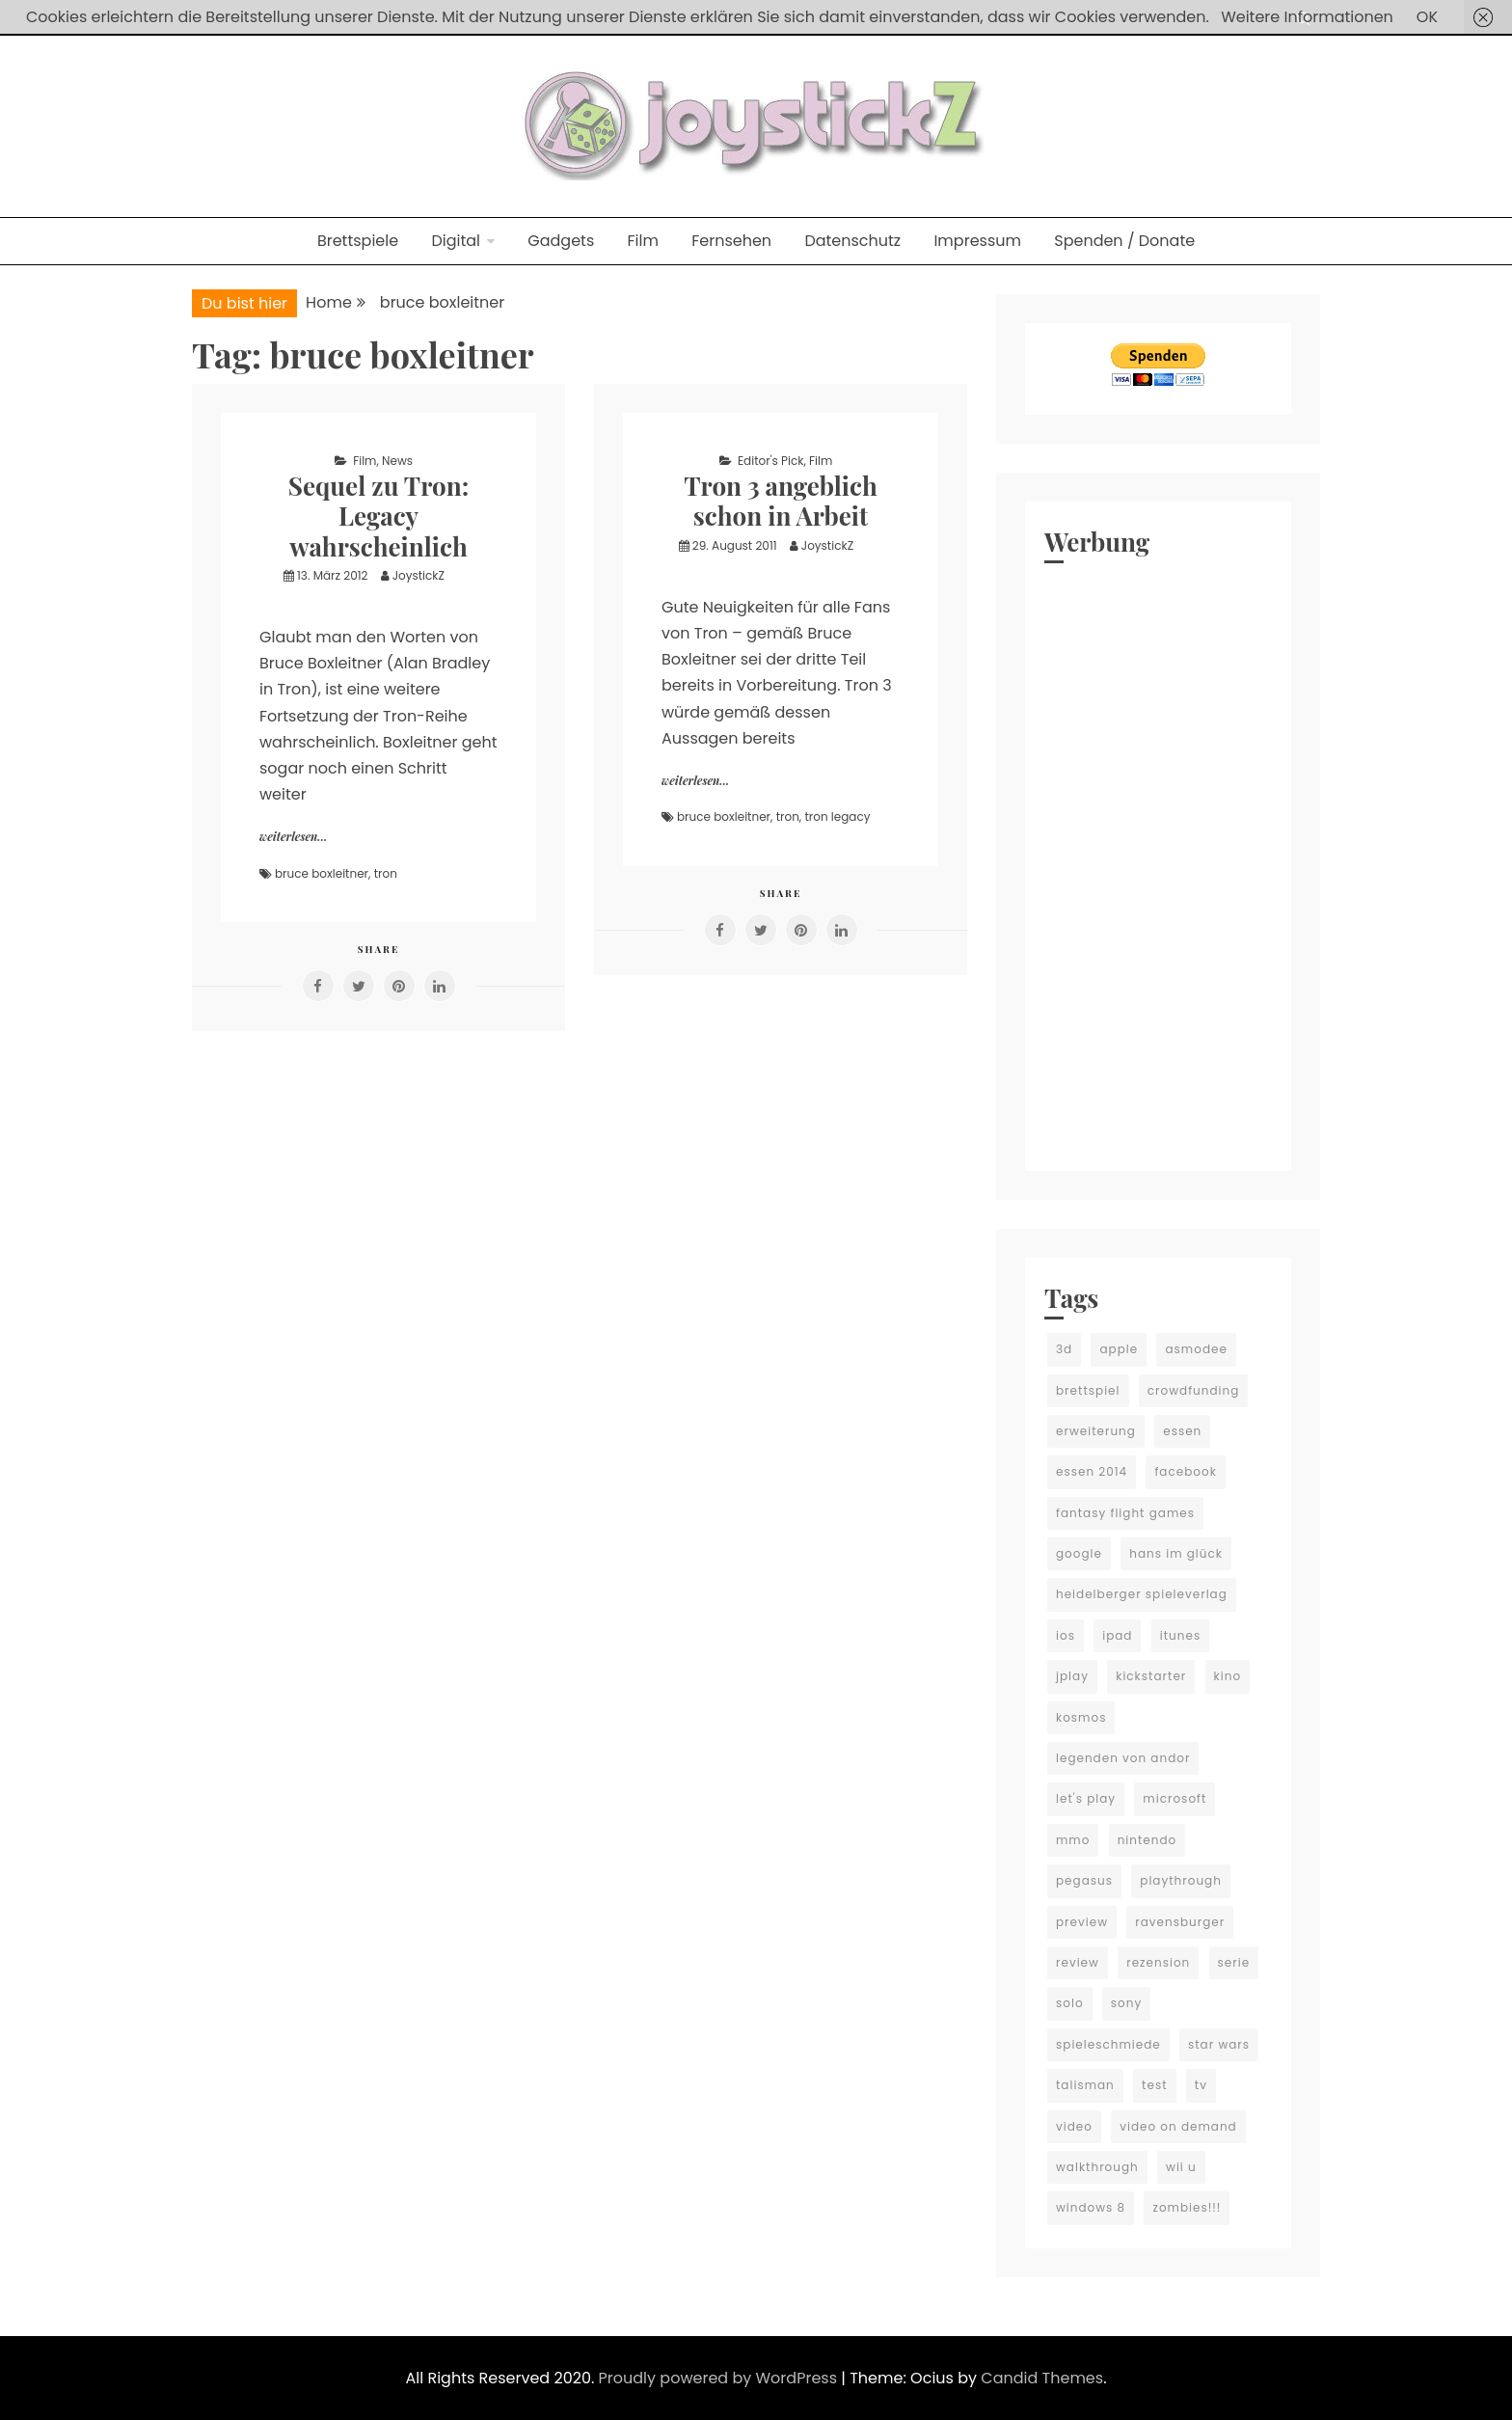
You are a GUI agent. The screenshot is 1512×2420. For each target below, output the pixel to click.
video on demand (1178, 2126)
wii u (1181, 2167)
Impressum (977, 241)
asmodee (1196, 1349)
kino (1228, 1676)
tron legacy (837, 816)
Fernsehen (731, 241)
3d (1064, 1349)
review (1077, 1962)
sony (1126, 2003)
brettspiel (1088, 1390)
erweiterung (1096, 1431)
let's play (1086, 1798)
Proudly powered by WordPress (720, 2378)
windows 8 (1090, 2207)
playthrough (1181, 1880)
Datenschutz (852, 241)
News (397, 460)
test (1154, 2085)
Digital (455, 241)
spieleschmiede (1108, 2044)
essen (1182, 1431)
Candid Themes (1042, 2378)
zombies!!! (1186, 2207)
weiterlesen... (293, 836)
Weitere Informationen (1307, 17)
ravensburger (1180, 1922)
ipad (1117, 1635)
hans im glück (1176, 1553)
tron (385, 873)
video (1074, 2126)
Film (643, 241)
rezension (1158, 1962)
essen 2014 (1091, 1471)
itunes (1180, 1635)
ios (1065, 1635)
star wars (1219, 2044)
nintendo (1147, 1840)
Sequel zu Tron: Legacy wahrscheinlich (378, 515)
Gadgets (560, 241)
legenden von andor (1123, 1758)
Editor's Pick (771, 460)
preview (1082, 1922)
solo (1070, 2003)
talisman (1085, 2085)
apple (1118, 1349)
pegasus (1084, 1880)
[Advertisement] (1158, 862)
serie (1234, 1962)
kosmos (1081, 1717)
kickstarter (1151, 1676)
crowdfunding (1194, 1390)
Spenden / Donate (1124, 241)
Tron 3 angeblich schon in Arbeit (781, 500)
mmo (1073, 1840)
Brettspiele (357, 241)
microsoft (1174, 1798)
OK (1427, 17)
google (1079, 1553)
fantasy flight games (1125, 1513)
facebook (1185, 1471)
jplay (1072, 1676)
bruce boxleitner (321, 873)
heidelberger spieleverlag (1142, 1594)
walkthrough (1097, 2167)
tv (1201, 2085)
